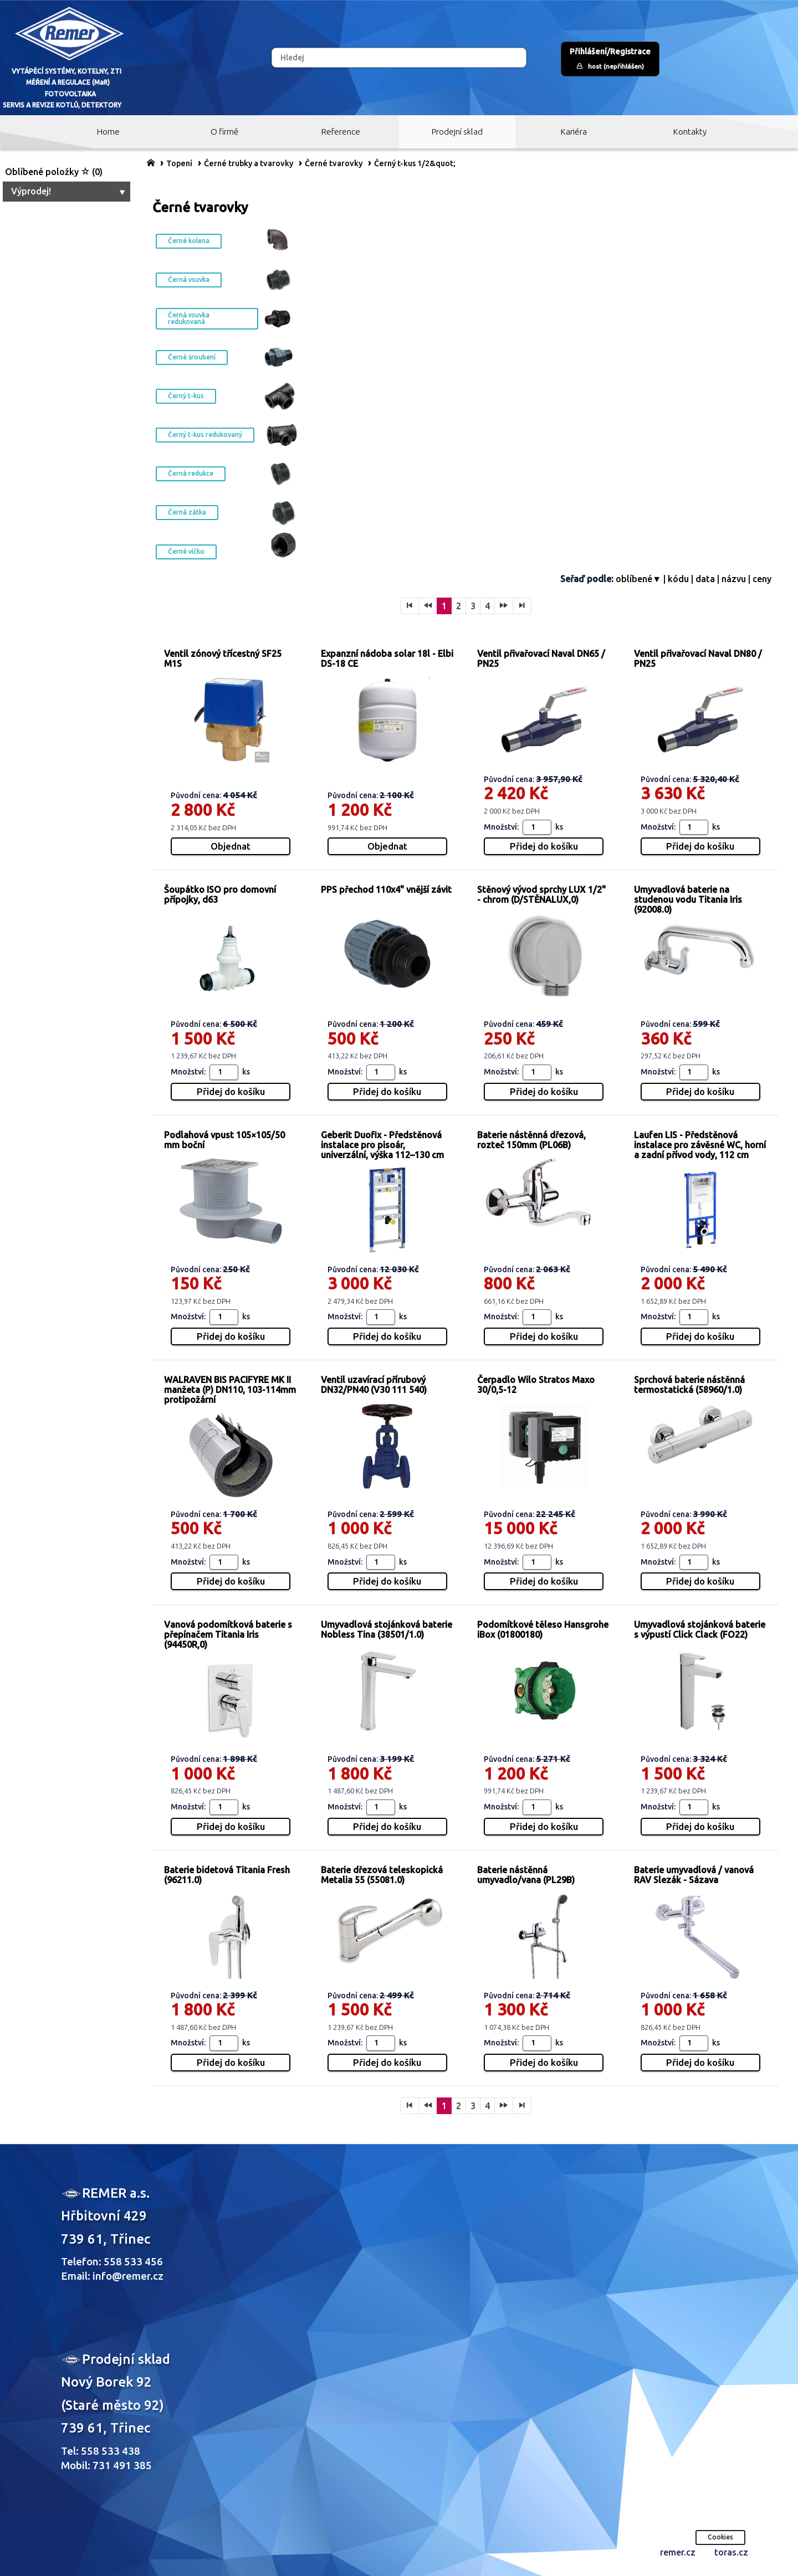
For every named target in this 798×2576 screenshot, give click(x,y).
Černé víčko (186, 551)
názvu (734, 579)
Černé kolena (188, 240)
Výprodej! (69, 191)
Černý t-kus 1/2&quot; (415, 163)
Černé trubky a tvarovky (248, 163)
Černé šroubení (192, 357)
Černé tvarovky (333, 163)
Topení (179, 163)
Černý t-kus (186, 395)
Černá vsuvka (188, 279)
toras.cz (731, 2552)
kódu (678, 579)
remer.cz (677, 2552)
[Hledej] (399, 58)
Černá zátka (187, 512)
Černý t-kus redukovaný (205, 434)
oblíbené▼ (638, 579)
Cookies (720, 2537)
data (705, 579)
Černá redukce (190, 473)
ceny (762, 579)
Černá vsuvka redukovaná (188, 318)
